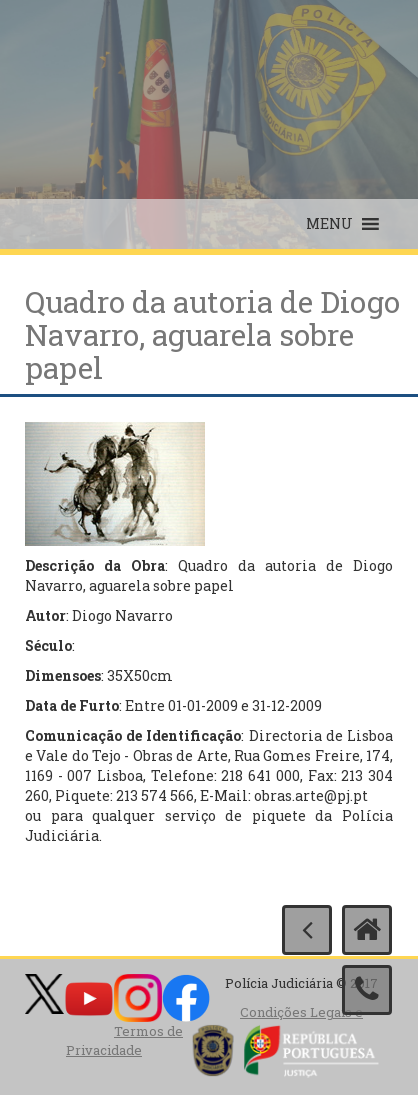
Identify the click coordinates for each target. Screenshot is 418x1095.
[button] (329, 224)
